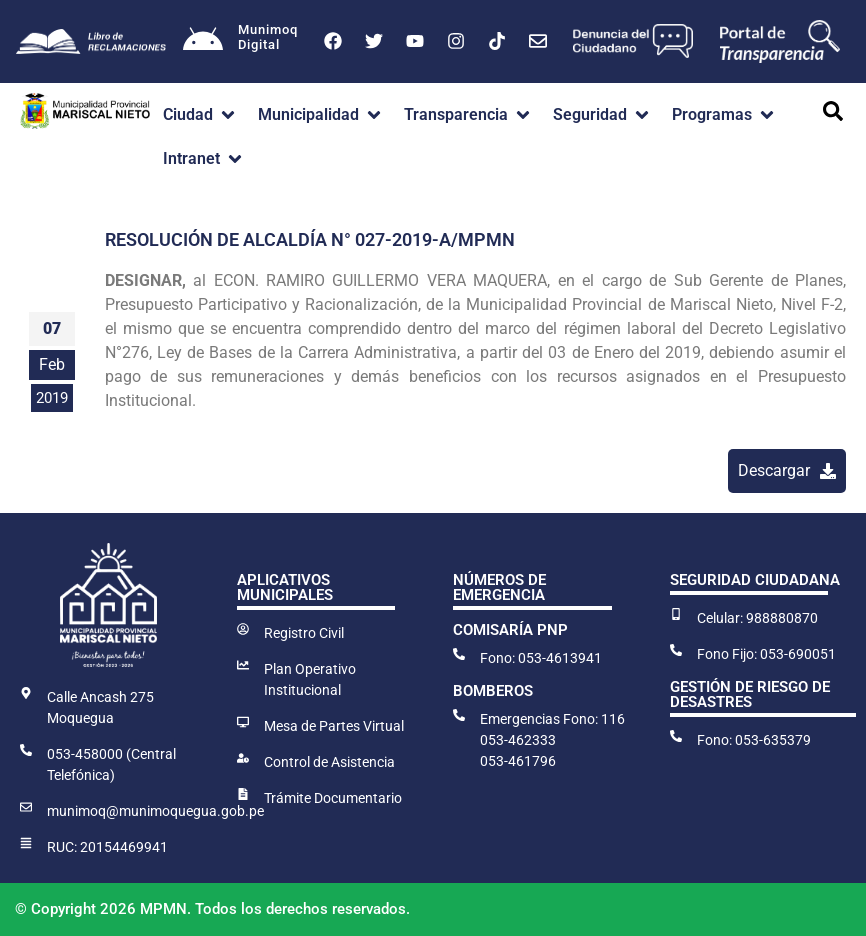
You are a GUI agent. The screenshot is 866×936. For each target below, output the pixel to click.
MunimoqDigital (268, 37)
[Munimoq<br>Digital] (203, 41)
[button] (200, 115)
